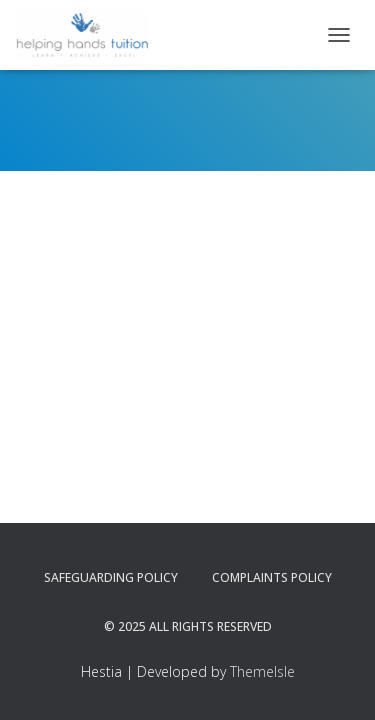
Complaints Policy (272, 577)
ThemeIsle (262, 671)
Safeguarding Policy (111, 577)
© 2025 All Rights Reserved (188, 626)
